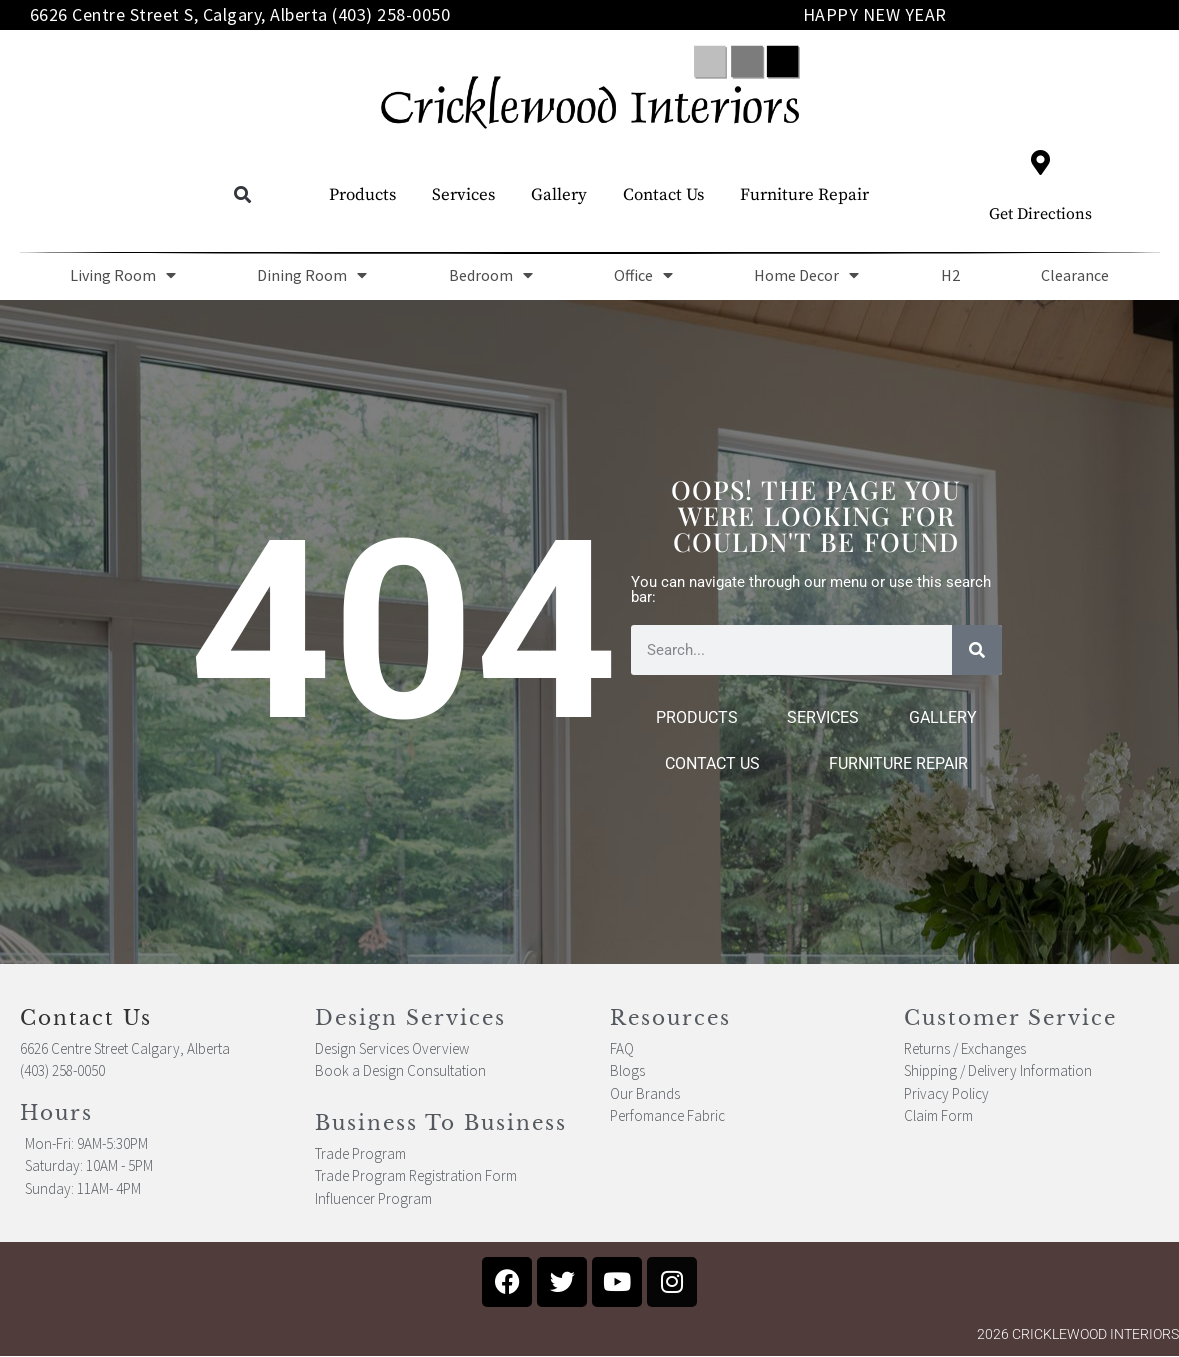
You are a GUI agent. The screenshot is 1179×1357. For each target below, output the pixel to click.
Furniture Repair (804, 195)
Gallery (559, 195)
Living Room (123, 275)
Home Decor (806, 275)
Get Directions (1040, 214)
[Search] (977, 650)
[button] (242, 195)
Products (362, 195)
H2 (950, 275)
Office (643, 275)
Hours (56, 1113)
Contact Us (663, 195)
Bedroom (491, 275)
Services (463, 195)
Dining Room (312, 275)
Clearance (1075, 275)
